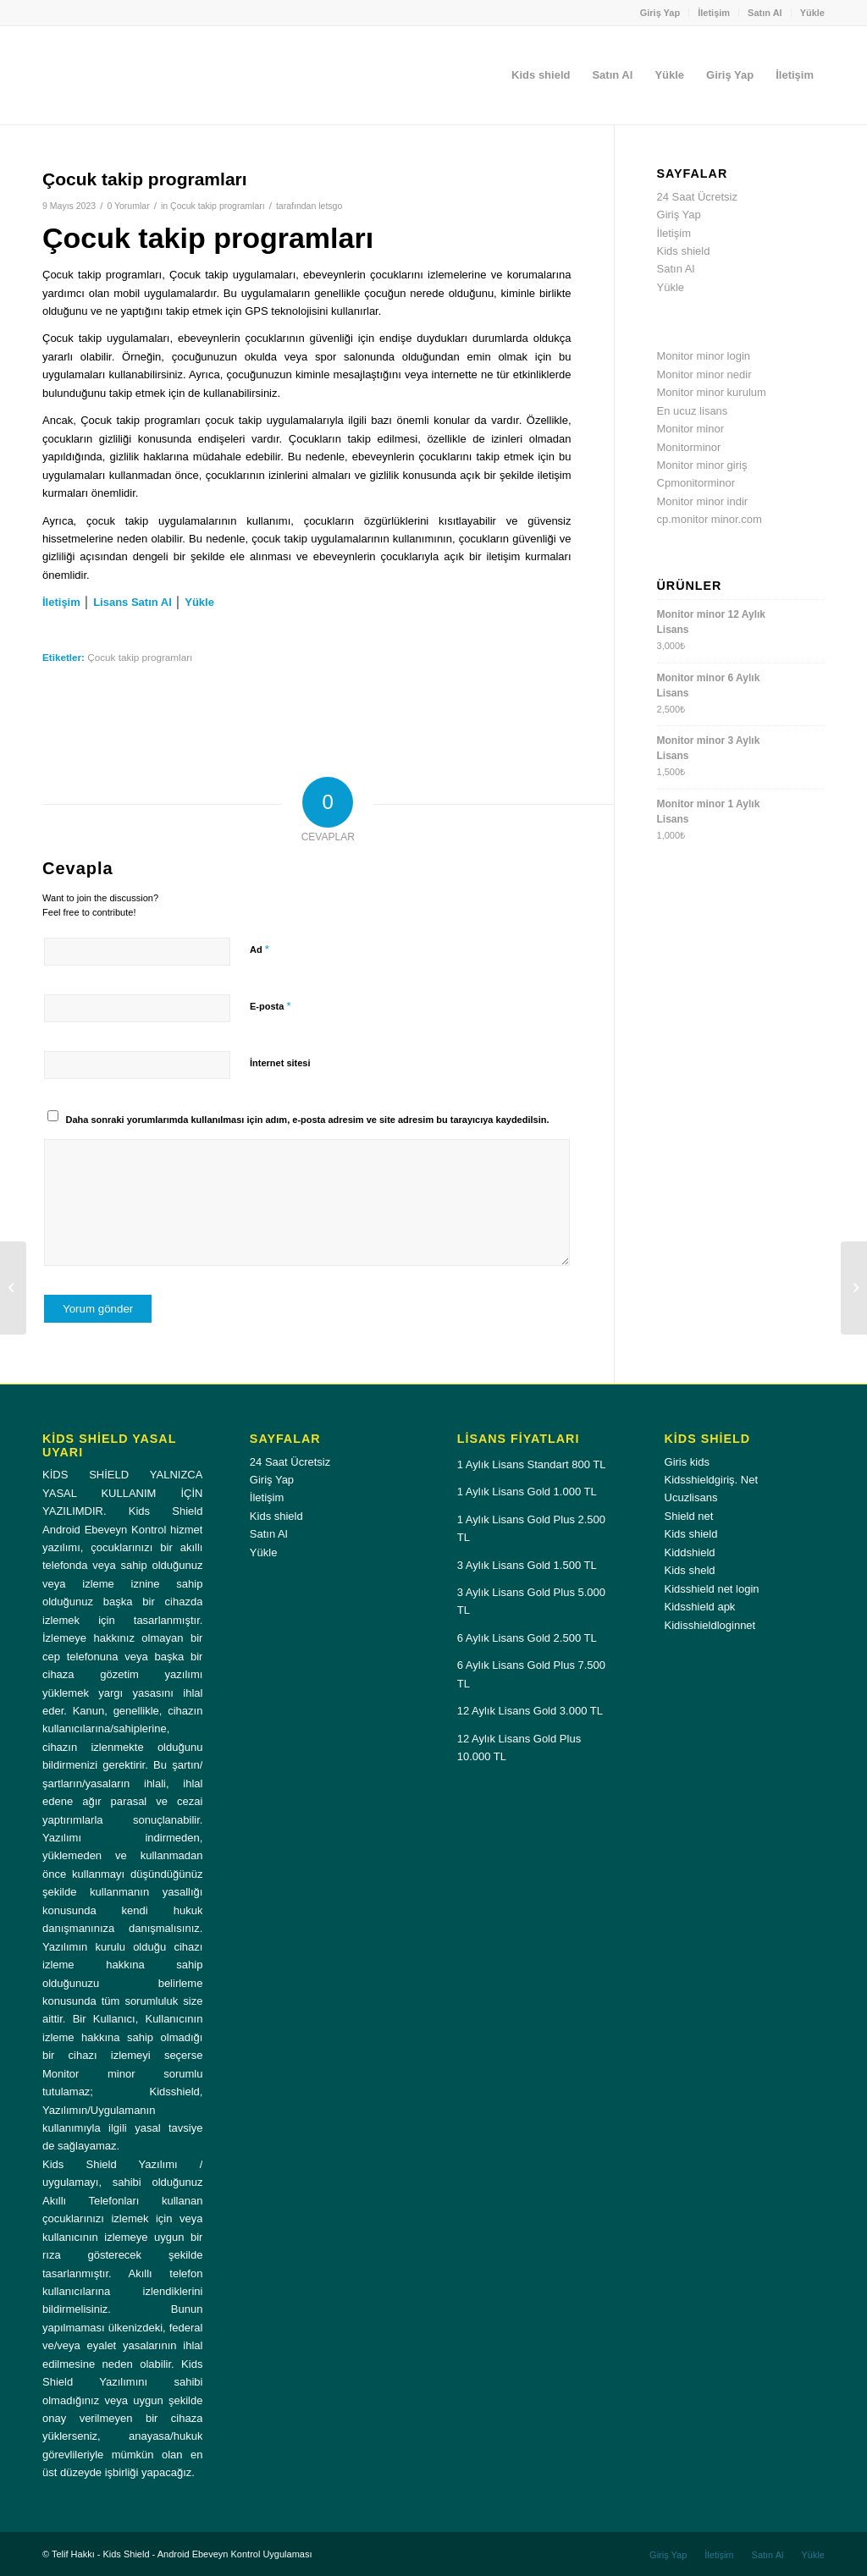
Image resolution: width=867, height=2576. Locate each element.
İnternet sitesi (280, 1063)
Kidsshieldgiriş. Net (712, 1479)
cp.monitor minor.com (709, 519)
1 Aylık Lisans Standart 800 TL (531, 1464)
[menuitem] (661, 12)
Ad (259, 949)
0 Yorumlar (128, 206)
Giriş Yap (660, 13)
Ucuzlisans (691, 1497)
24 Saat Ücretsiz (697, 196)
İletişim (714, 13)
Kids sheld (690, 1570)
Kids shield (683, 251)
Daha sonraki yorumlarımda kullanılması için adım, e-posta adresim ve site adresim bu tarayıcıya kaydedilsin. (307, 1120)
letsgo (330, 206)
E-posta (270, 1005)
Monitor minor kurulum (711, 392)
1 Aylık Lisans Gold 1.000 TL (527, 1491)
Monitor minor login (704, 356)
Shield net (689, 1516)
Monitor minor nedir (704, 374)
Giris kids (687, 1462)
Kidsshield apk (700, 1606)
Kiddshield (690, 1552)
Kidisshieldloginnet (710, 1625)
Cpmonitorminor (696, 482)
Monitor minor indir (702, 501)
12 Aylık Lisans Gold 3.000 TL (530, 1710)
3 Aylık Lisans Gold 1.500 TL (527, 1565)
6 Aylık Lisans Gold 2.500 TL (527, 1638)
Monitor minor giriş (702, 465)
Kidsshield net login (712, 1588)
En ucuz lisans (692, 411)
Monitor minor (690, 428)
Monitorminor (689, 447)
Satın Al (765, 13)
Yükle (812, 13)
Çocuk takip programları (217, 206)
